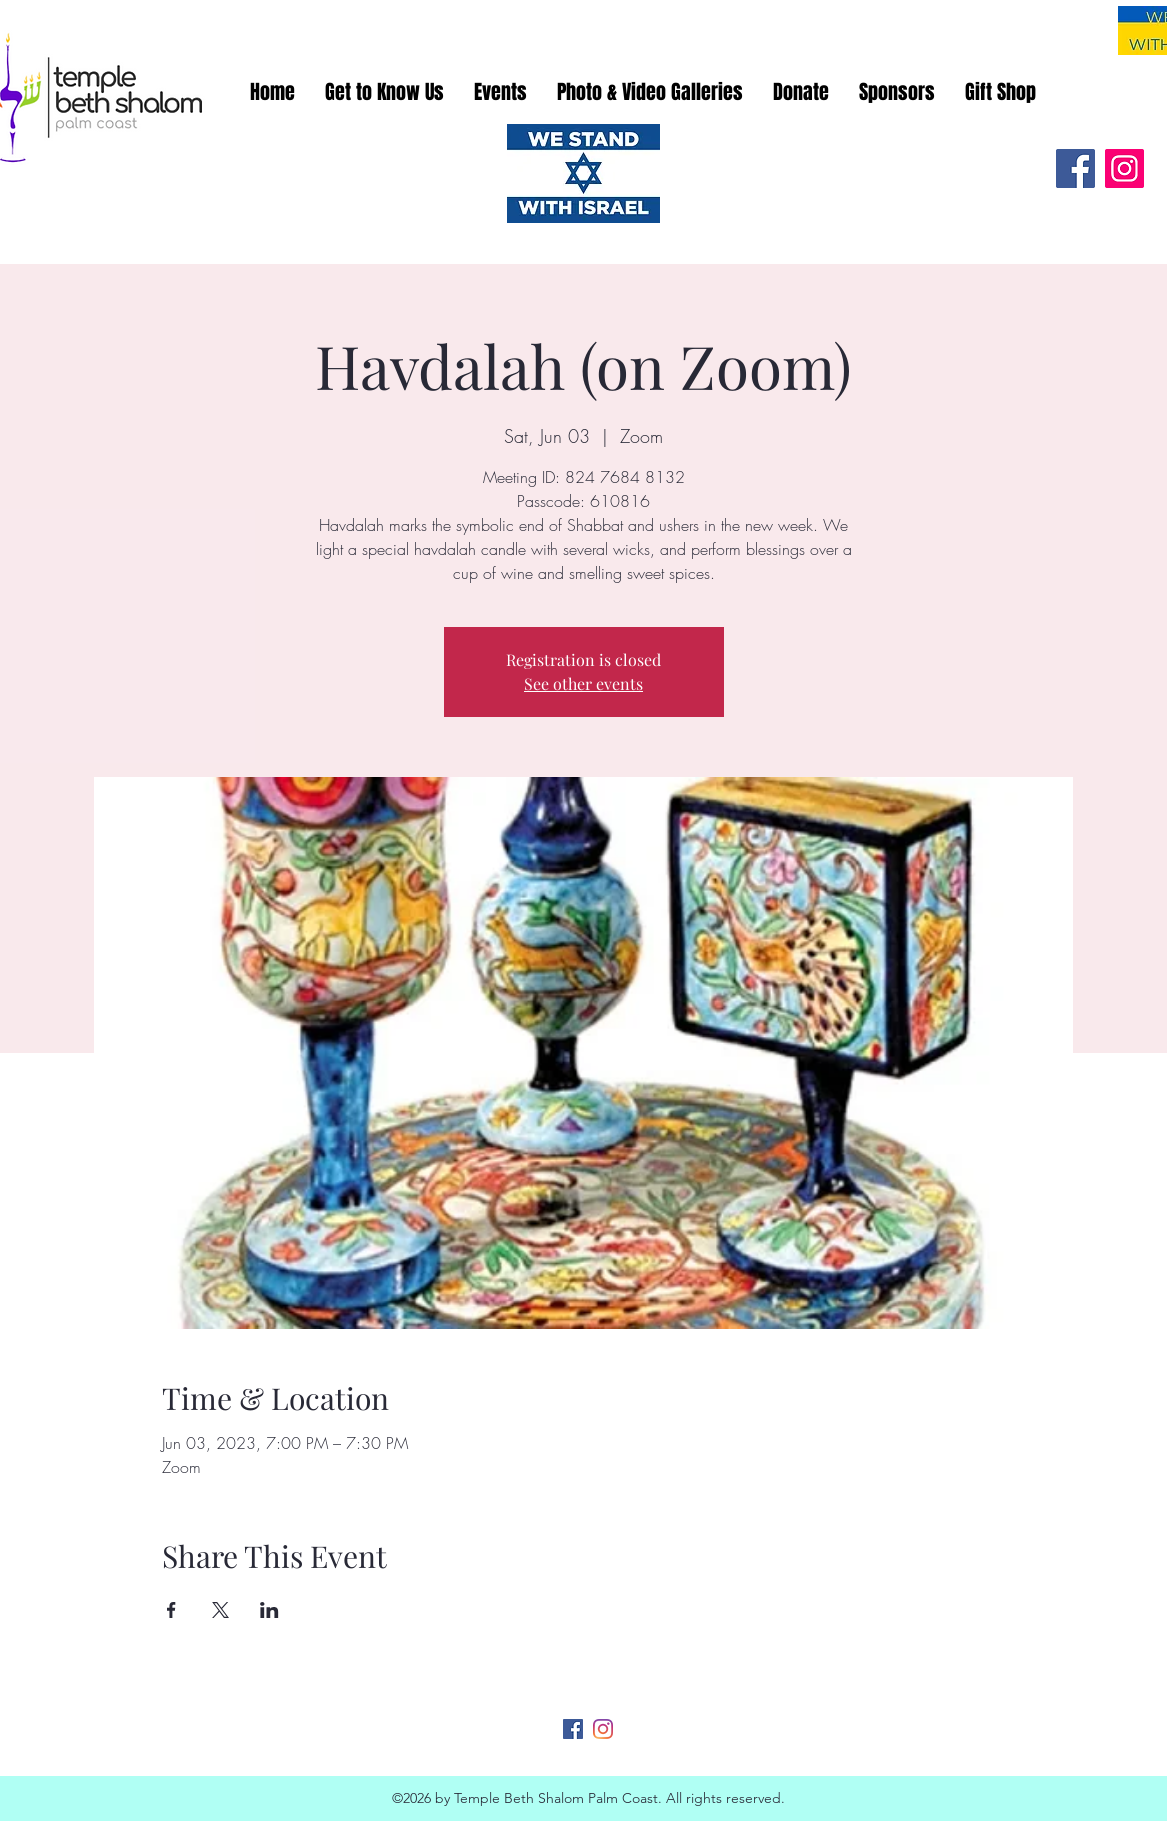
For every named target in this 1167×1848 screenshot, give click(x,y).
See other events (583, 683)
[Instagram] (1124, 168)
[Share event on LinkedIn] (269, 1610)
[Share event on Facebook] (171, 1610)
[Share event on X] (220, 1610)
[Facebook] (1075, 168)
